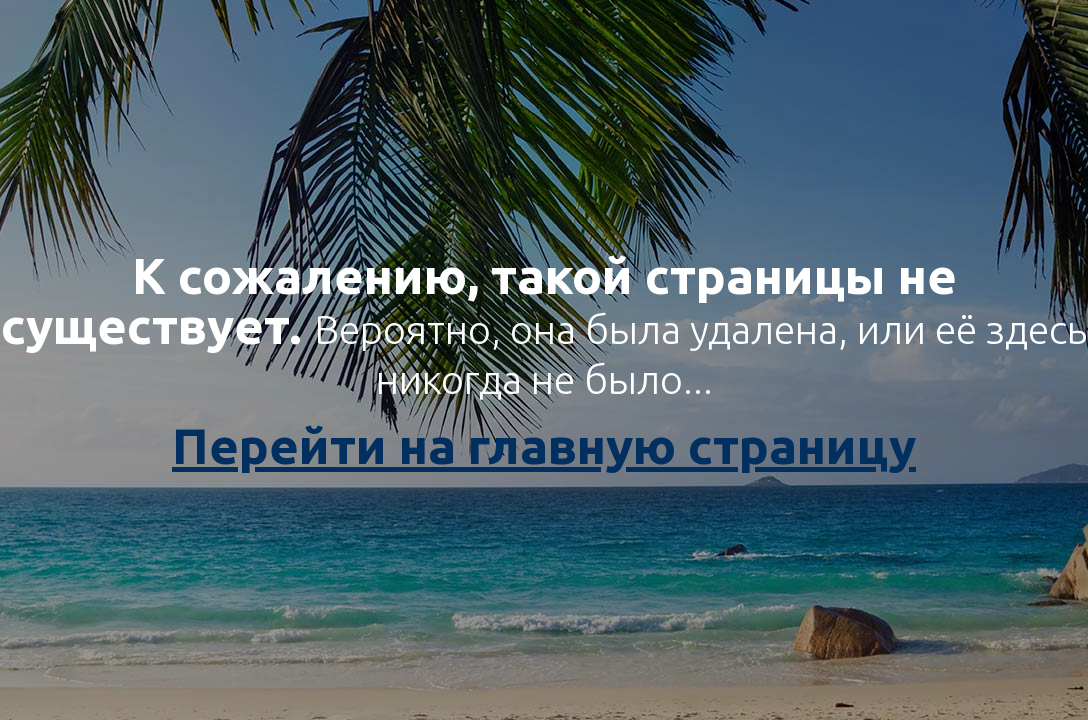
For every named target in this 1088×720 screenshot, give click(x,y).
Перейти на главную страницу (544, 445)
